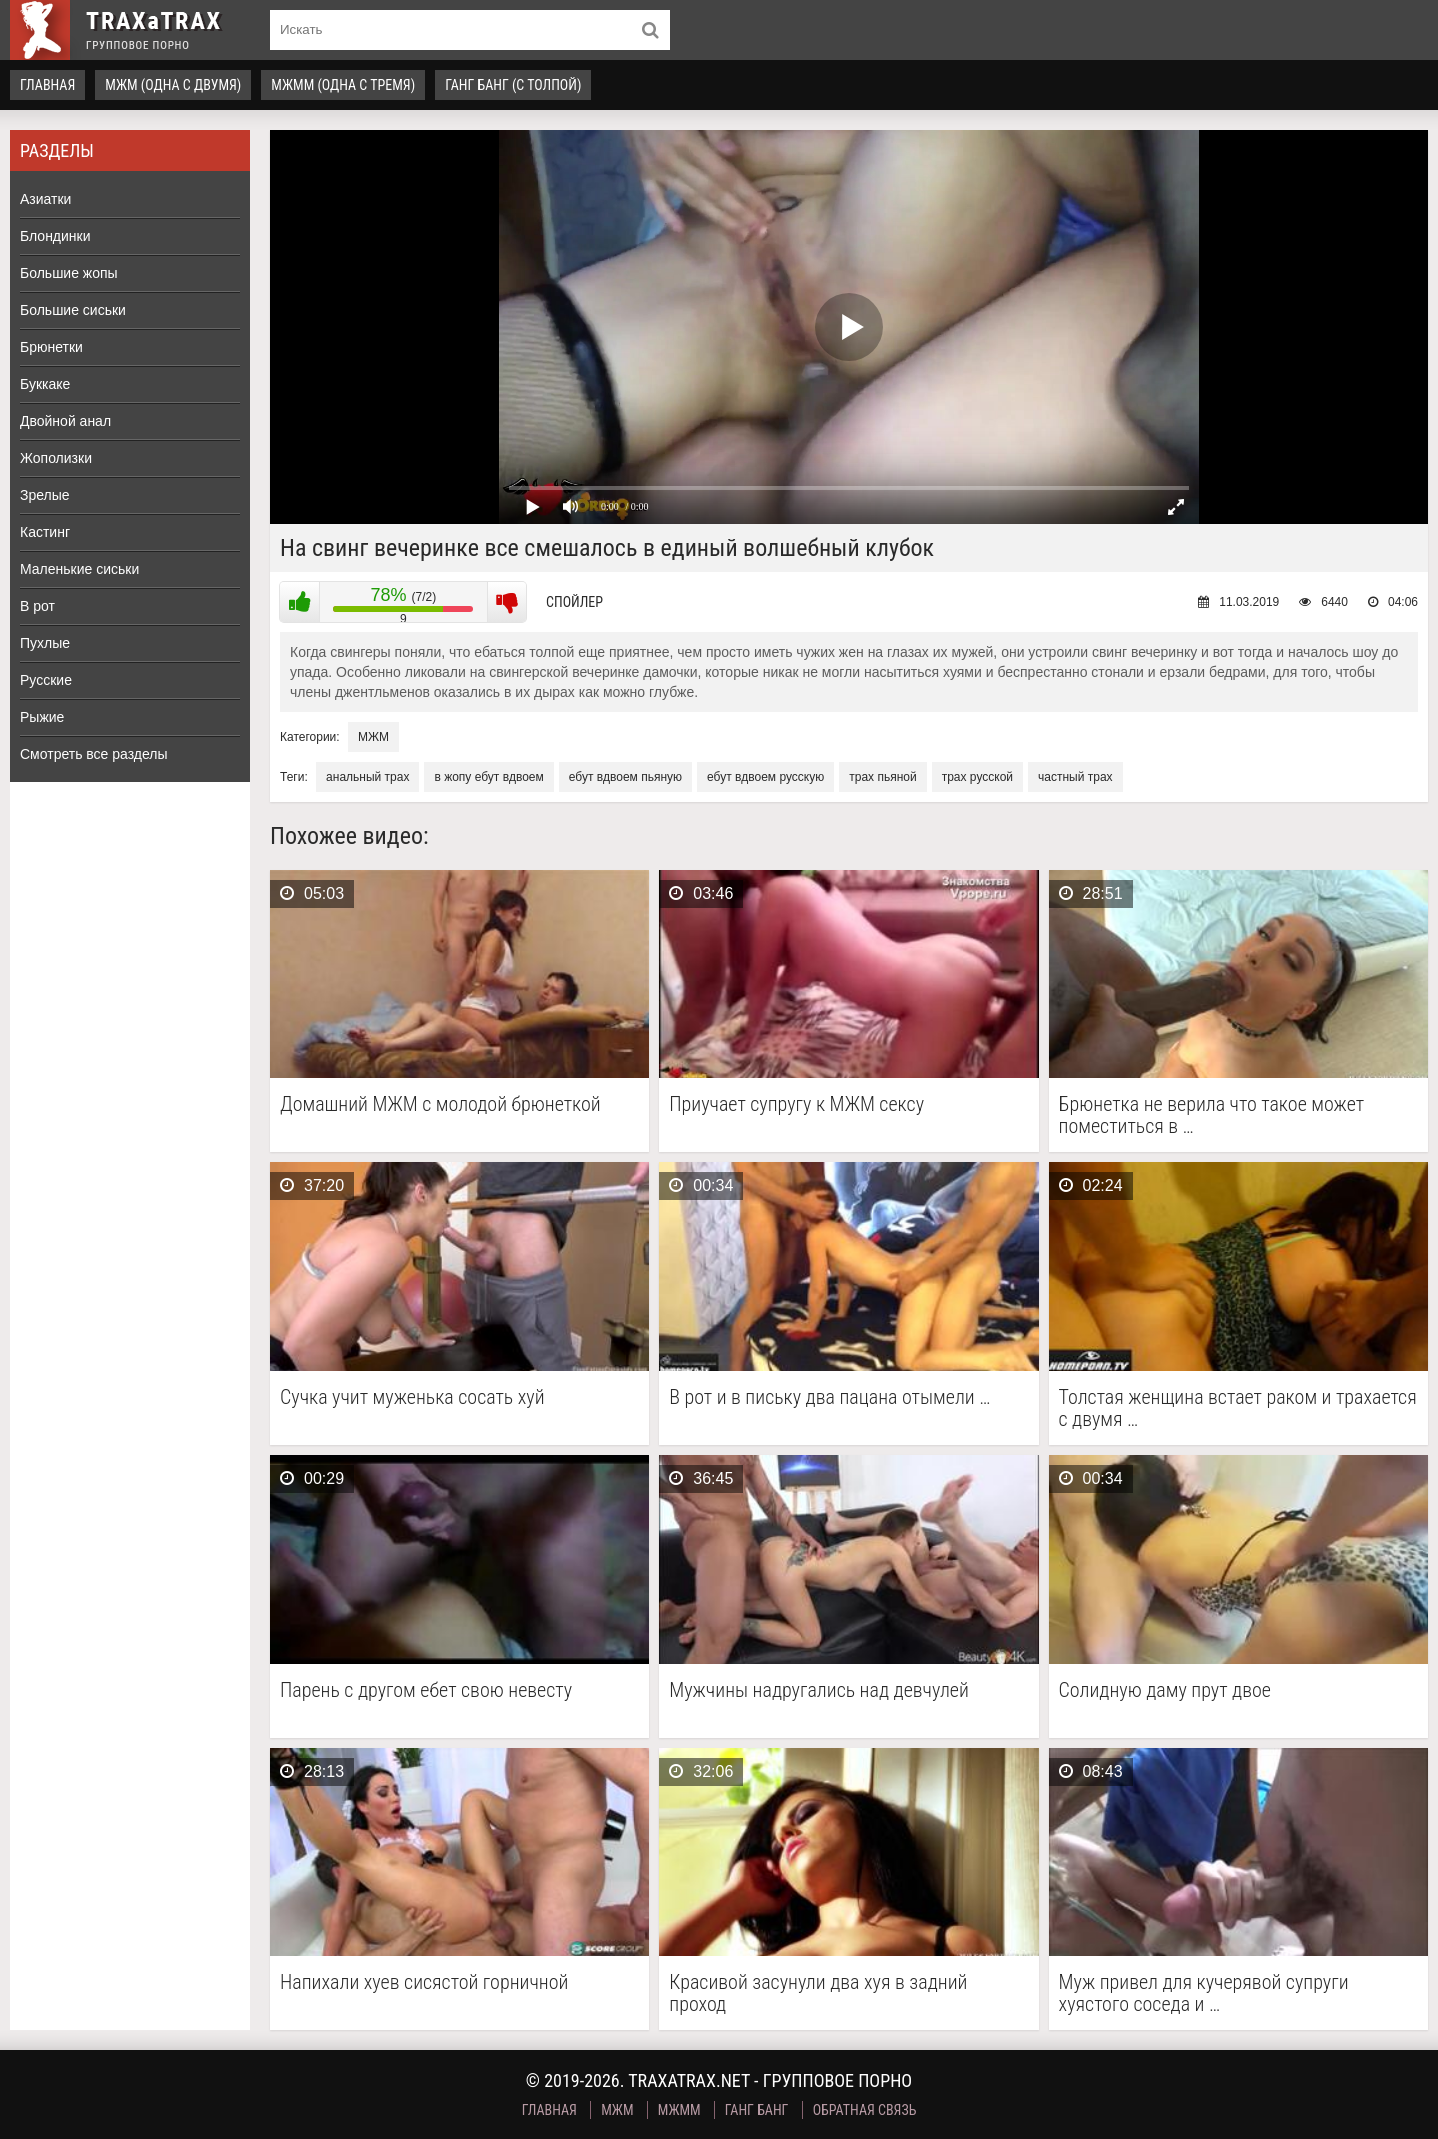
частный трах (1075, 777)
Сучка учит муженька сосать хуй (412, 1397)
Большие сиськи (73, 310)
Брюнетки (51, 347)
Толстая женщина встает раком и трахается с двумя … (1238, 1408)
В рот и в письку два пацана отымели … (829, 1397)
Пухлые (45, 643)
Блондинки (55, 236)
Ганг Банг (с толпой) (513, 85)
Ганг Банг (757, 2110)
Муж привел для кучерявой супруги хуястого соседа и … (1204, 1993)
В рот (37, 606)
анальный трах (367, 777)
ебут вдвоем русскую (765, 777)
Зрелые (45, 495)
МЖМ (373, 737)
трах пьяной (882, 777)
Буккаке (45, 384)
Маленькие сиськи (79, 569)
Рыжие (42, 717)
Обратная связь (865, 2110)
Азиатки (45, 199)
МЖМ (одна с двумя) (173, 85)
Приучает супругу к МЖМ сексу (796, 1104)
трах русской (977, 777)
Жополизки (56, 458)
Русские (46, 680)
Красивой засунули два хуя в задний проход (818, 1993)
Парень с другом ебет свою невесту (426, 1690)
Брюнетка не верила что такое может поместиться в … (1212, 1115)
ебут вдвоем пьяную (625, 777)
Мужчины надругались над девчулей (819, 1690)
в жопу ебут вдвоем (488, 777)
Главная (47, 85)
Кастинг (45, 532)
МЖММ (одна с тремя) (343, 85)
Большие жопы (69, 273)
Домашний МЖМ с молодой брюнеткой (440, 1104)
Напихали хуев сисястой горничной (424, 1982)
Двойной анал (65, 421)
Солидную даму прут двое (1165, 1690)
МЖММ (679, 2110)
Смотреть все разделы (94, 754)
